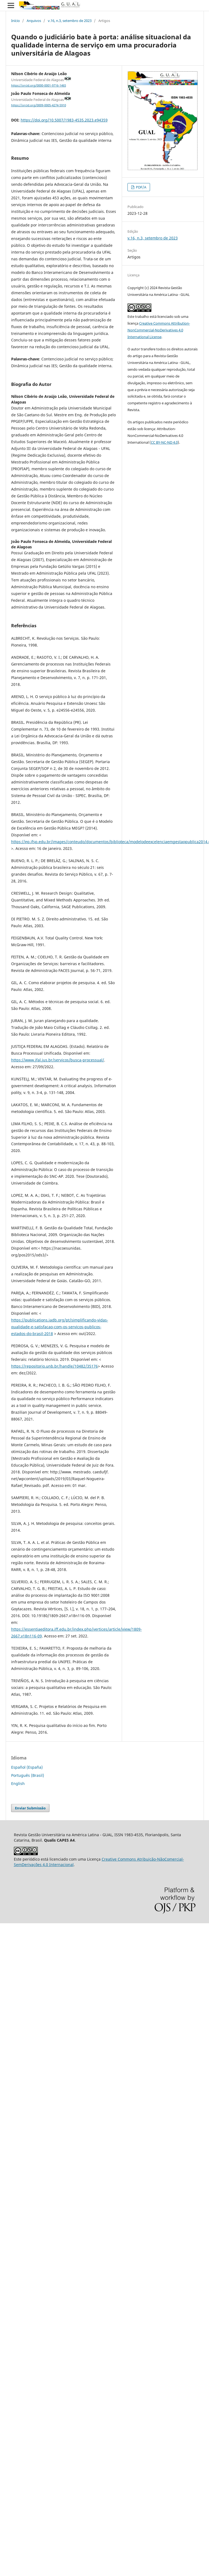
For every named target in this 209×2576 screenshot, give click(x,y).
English (18, 1783)
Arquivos (34, 20)
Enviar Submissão (30, 1808)
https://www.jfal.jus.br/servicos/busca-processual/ (57, 1060)
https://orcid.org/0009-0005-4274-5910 (38, 105)
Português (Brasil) (27, 1775)
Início (15, 20)
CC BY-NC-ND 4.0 (164, 442)
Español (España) (27, 1767)
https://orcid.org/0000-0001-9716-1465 (38, 85)
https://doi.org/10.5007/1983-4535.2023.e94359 (64, 120)
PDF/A (140, 187)
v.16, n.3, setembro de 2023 (70, 20)
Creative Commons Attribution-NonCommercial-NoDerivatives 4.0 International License (158, 330)
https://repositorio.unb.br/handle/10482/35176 (54, 1366)
